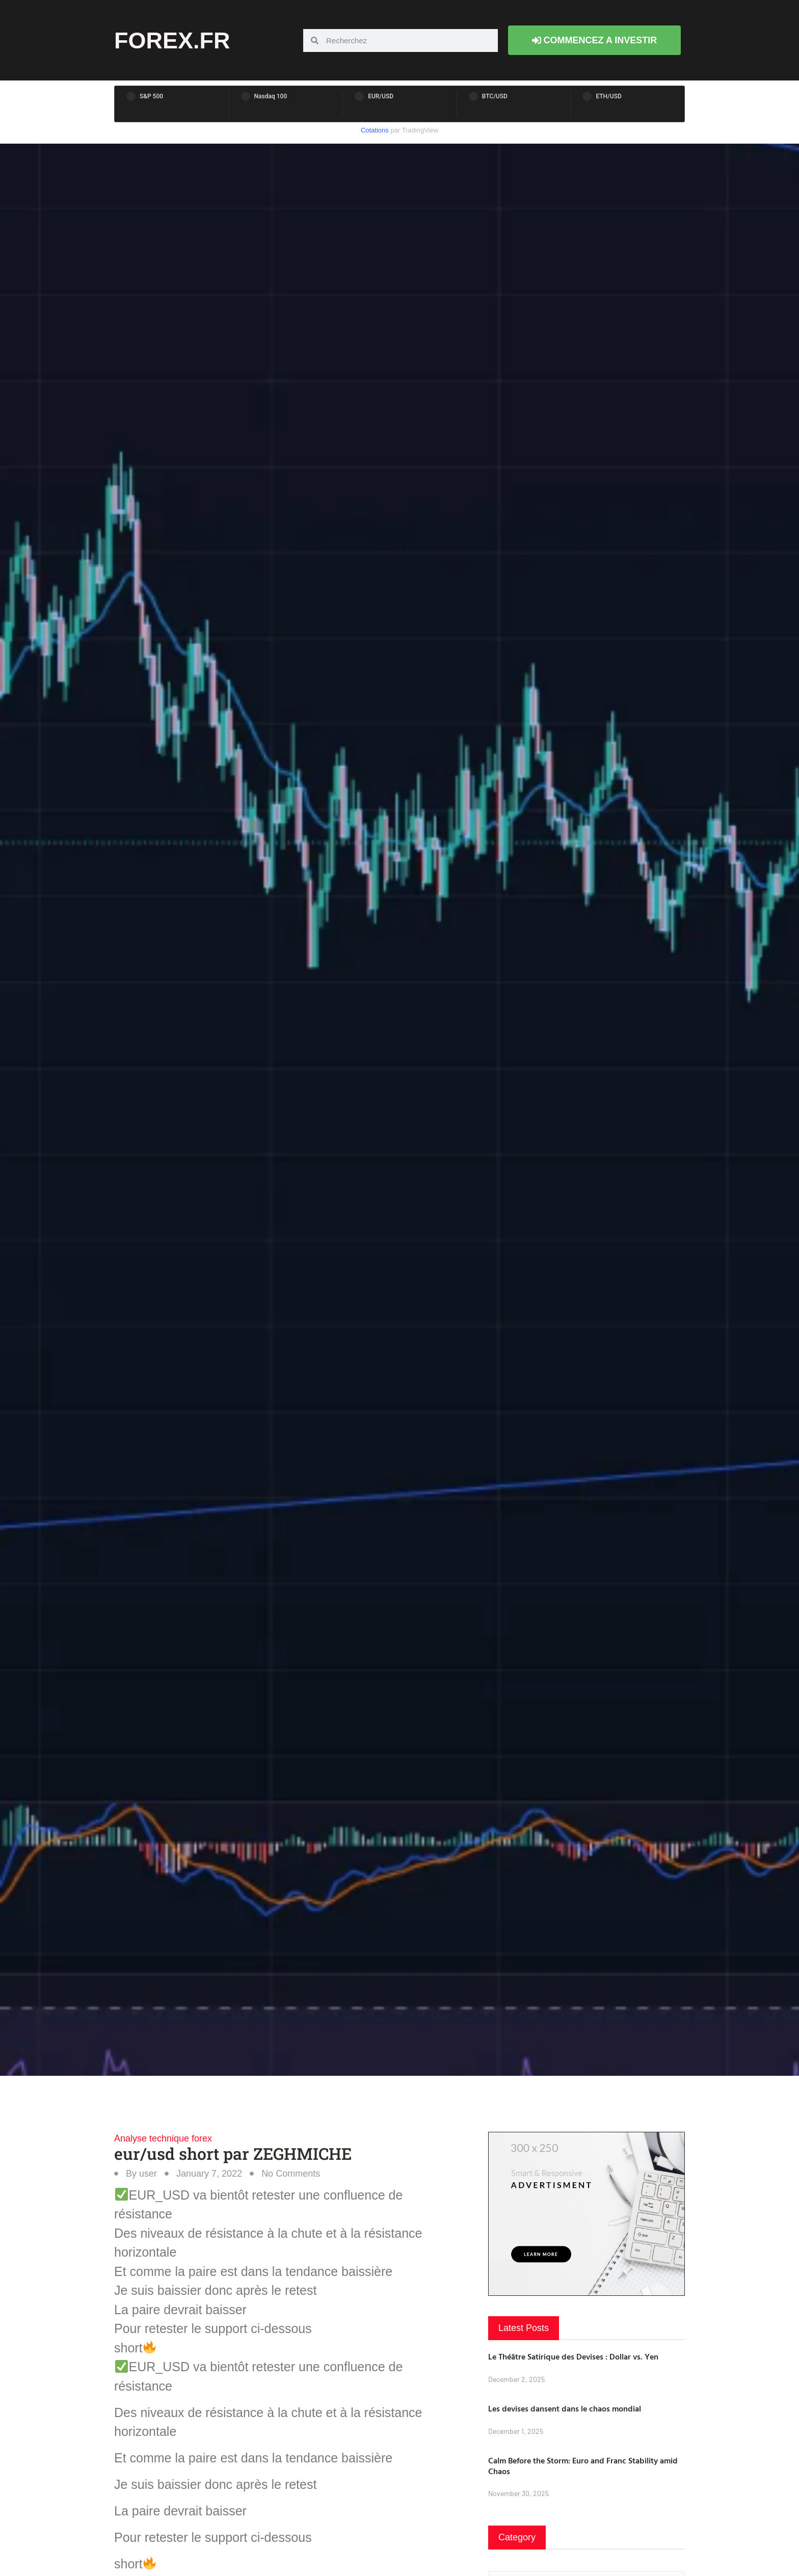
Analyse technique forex (163, 2138)
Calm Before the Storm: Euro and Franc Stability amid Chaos (583, 2465)
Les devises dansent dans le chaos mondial (564, 2408)
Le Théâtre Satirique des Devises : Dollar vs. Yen (573, 2356)
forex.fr (172, 40)
